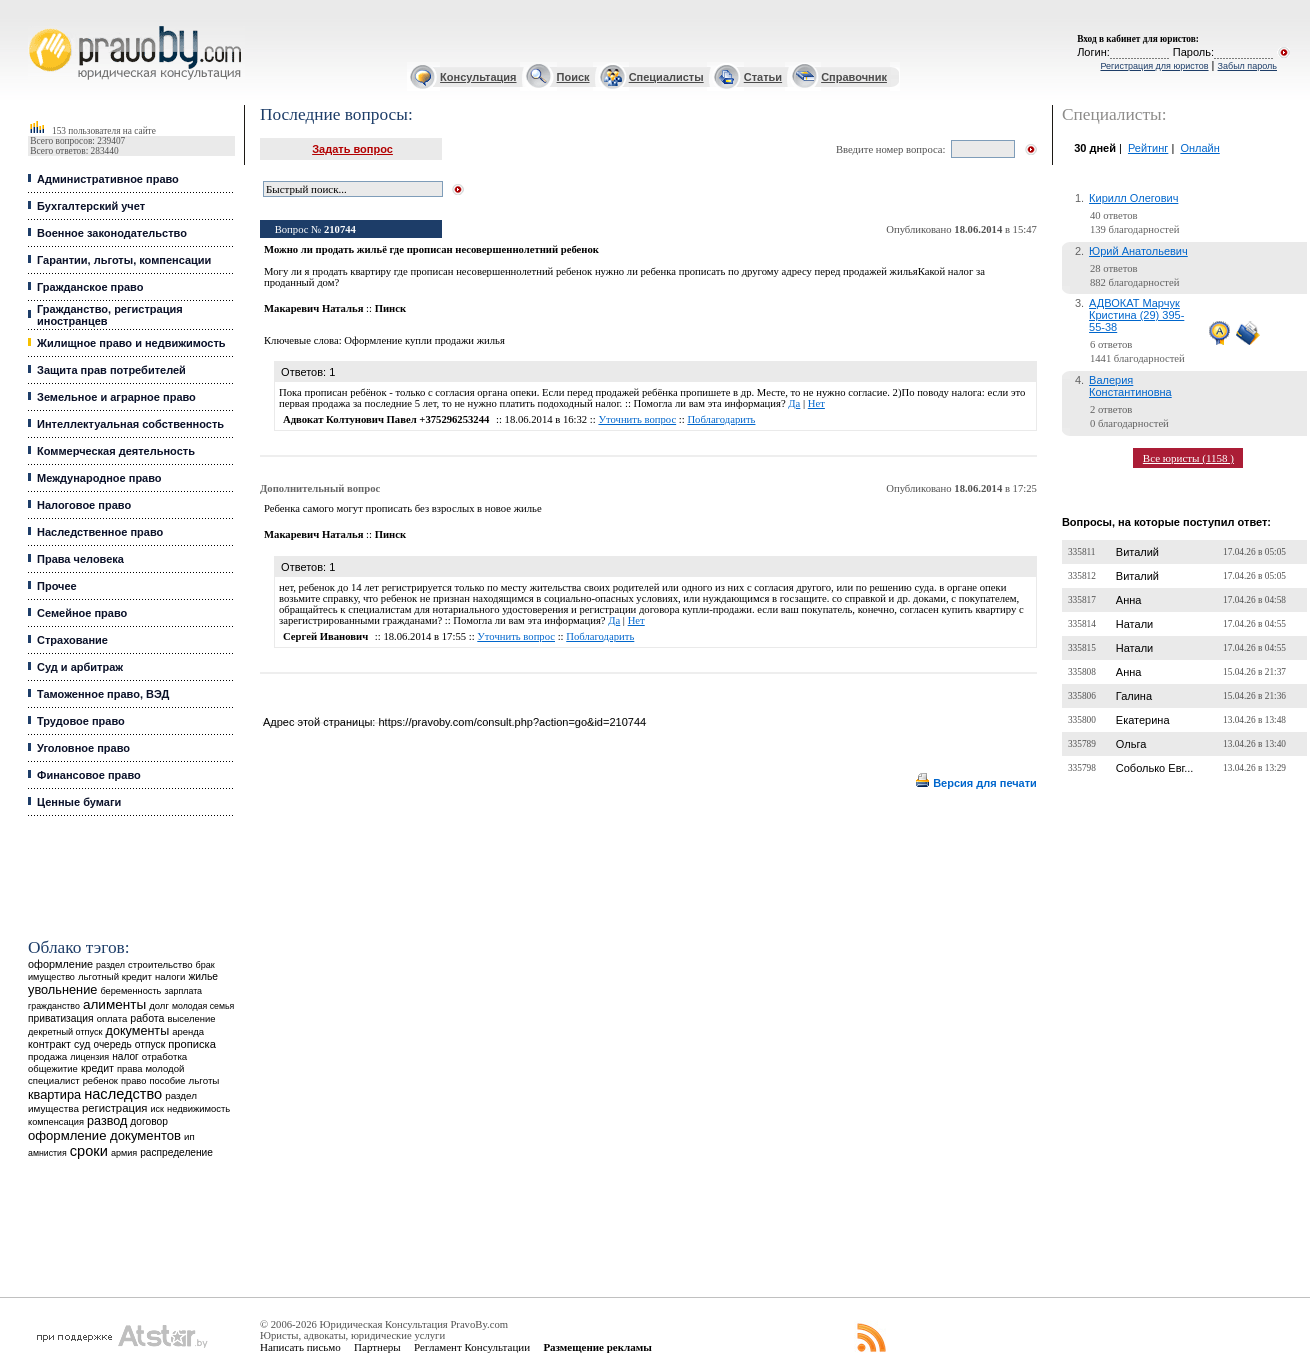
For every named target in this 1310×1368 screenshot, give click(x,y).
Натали (1134, 624)
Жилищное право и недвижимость (131, 343)
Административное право (108, 179)
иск (156, 1109)
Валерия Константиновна (1130, 386)
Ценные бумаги (79, 802)
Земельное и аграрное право (116, 397)
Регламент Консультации (472, 1347)
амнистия (47, 1153)
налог (125, 1056)
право (133, 1081)
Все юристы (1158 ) (1188, 458)
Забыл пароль (1247, 66)
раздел (110, 965)
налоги (170, 976)
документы (138, 1031)
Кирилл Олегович (1133, 198)
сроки (89, 1151)
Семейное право (82, 613)
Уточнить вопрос (637, 419)
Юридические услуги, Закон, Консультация (38, 26)
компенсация (56, 1122)
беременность (130, 991)
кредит (97, 1068)
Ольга (1131, 744)
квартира (54, 1094)
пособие (167, 1081)
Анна (1129, 600)
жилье (203, 976)
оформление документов (104, 1135)
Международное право (99, 478)
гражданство (54, 1006)
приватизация (61, 1018)
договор (149, 1121)
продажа (47, 1056)
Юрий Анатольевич (1138, 251)
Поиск (573, 77)
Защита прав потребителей (111, 370)
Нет (816, 403)
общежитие (53, 1068)
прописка (192, 1044)
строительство (160, 964)
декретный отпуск (65, 1032)
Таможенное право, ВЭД (103, 694)
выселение (192, 1018)
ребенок (100, 1080)
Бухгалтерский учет (91, 206)
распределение (176, 1152)
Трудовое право (81, 721)
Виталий (1137, 552)
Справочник (854, 77)
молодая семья (203, 1006)
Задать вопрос (352, 149)
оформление (60, 964)
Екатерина (1143, 720)
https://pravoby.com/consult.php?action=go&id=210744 (512, 722)
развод (107, 1121)
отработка (164, 1056)
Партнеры (377, 1347)
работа (147, 1018)
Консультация (478, 77)
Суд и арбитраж (80, 667)
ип (189, 1136)
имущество (51, 977)
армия (124, 1153)
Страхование (72, 640)
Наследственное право (100, 532)
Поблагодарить (721, 419)
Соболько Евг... (1155, 768)
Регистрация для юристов (1154, 66)
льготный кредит (115, 976)
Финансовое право (89, 775)
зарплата (183, 991)
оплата (112, 1018)
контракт (49, 1044)
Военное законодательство (112, 233)
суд (82, 1044)
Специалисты (666, 77)
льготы (204, 1080)
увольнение (62, 989)
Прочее (57, 586)
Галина (1134, 696)
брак (205, 965)
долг (159, 1005)
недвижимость (198, 1108)
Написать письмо (300, 1347)
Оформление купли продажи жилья (424, 340)
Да (794, 403)
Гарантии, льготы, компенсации (124, 260)
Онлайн (1199, 148)
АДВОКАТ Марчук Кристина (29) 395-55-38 (1136, 315)
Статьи (763, 77)
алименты (114, 1004)
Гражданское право (90, 287)
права (129, 1069)
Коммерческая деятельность (116, 451)
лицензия (89, 1057)
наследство (123, 1094)
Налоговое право (84, 505)
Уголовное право (83, 748)
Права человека (80, 559)
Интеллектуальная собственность (130, 424)
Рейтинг (1148, 148)
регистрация (114, 1108)
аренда (188, 1031)
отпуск (150, 1044)
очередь (113, 1044)
